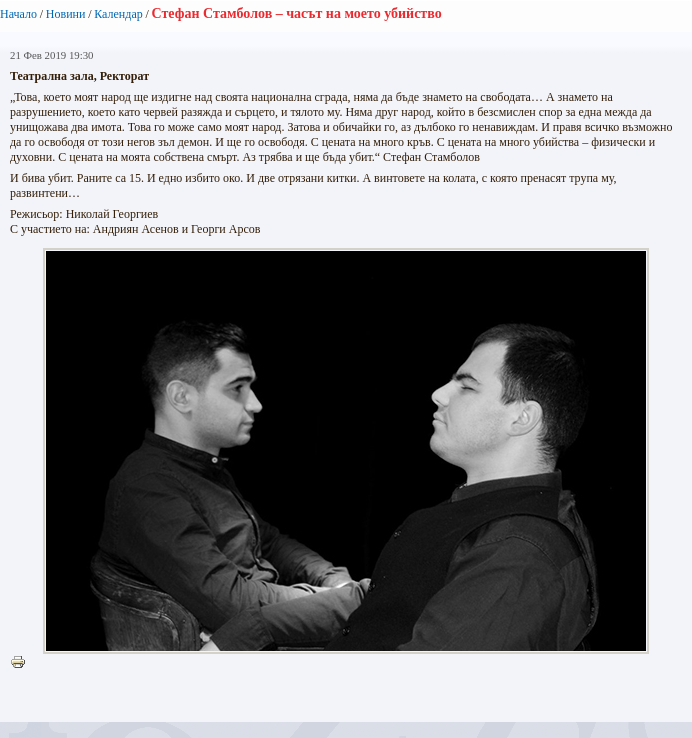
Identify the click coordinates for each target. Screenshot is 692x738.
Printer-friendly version (23, 663)
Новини (66, 14)
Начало (18, 14)
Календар (118, 14)
